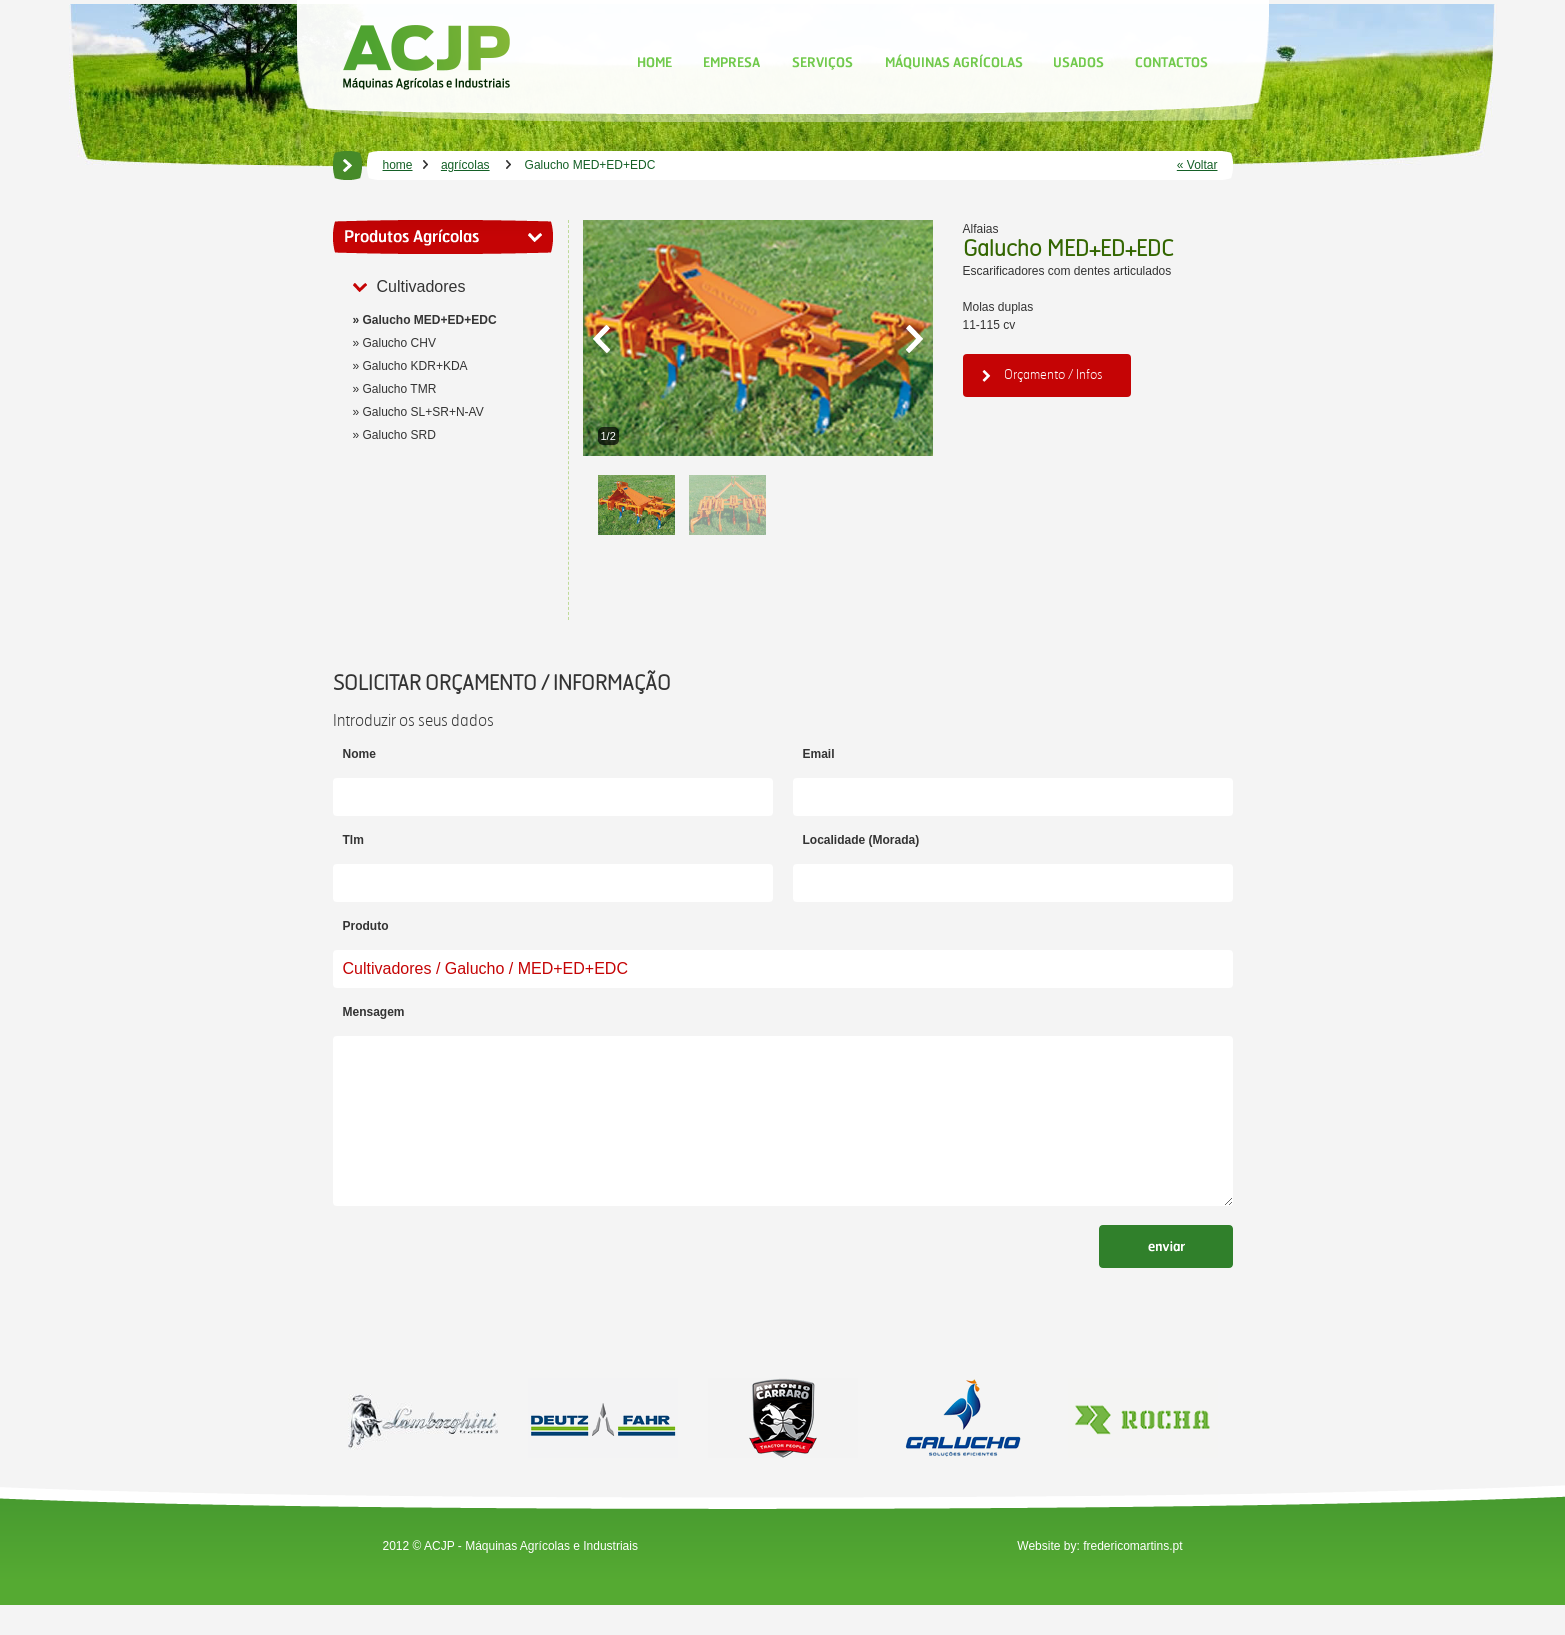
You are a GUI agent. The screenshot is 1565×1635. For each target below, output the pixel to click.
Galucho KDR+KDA (415, 366)
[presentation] (485, 1294)
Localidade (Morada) (861, 840)
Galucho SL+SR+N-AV (423, 412)
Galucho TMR (400, 389)
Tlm (353, 840)
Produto (366, 926)
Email (819, 754)
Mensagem (374, 1012)
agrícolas (465, 165)
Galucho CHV (399, 343)
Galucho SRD (399, 435)
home (398, 165)
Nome (359, 754)
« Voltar (1197, 165)
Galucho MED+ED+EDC (430, 320)
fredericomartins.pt (1132, 1576)
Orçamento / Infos (1043, 374)
